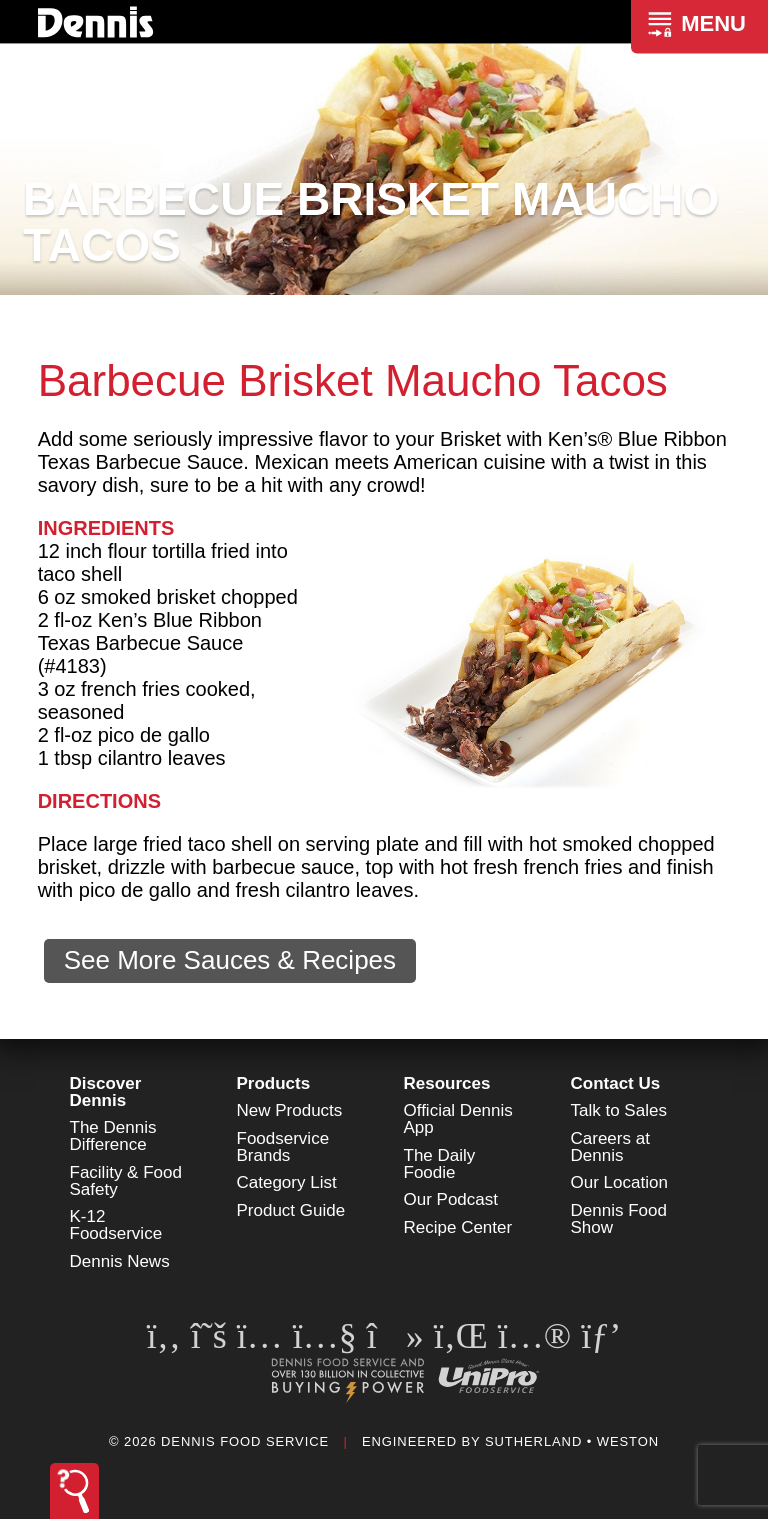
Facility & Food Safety (126, 1181)
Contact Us (616, 1083)
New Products (290, 1110)
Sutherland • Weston (572, 1441)
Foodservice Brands (283, 1147)
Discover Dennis (106, 1092)
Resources (447, 1083)
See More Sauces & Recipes (230, 960)
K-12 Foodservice (116, 1225)
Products (274, 1083)
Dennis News (120, 1261)
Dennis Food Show (619, 1219)
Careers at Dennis (610, 1147)
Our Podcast (451, 1199)
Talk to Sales (619, 1110)
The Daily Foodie (440, 1164)
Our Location (619, 1182)
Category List (287, 1182)
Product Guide (291, 1210)
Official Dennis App (458, 1119)
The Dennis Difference (113, 1136)
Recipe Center (458, 1227)
